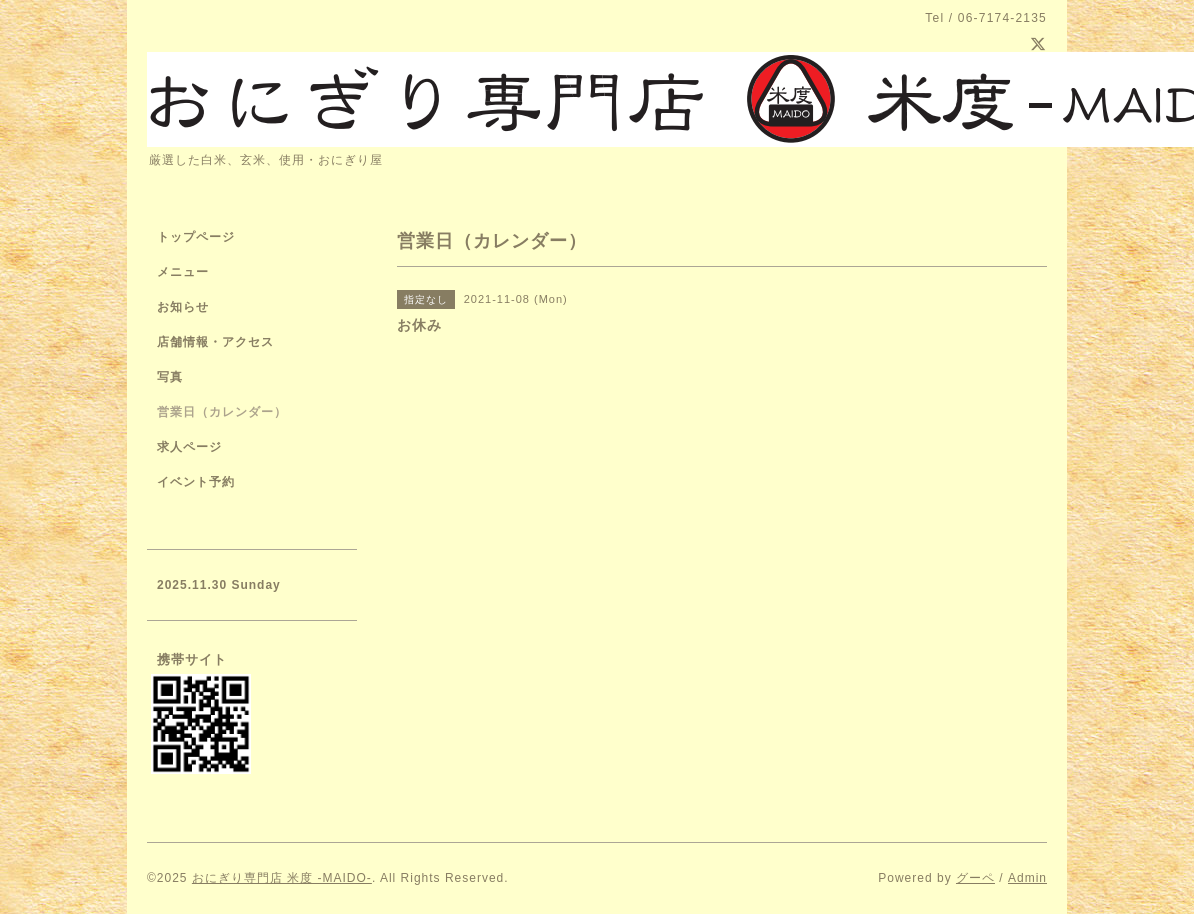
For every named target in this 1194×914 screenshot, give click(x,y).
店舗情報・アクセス (215, 342)
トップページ (196, 237)
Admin (1027, 878)
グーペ (975, 878)
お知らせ (183, 307)
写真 (170, 377)
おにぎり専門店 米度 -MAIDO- (282, 878)
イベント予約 (196, 482)
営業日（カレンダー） (222, 412)
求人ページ (189, 447)
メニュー (183, 272)
